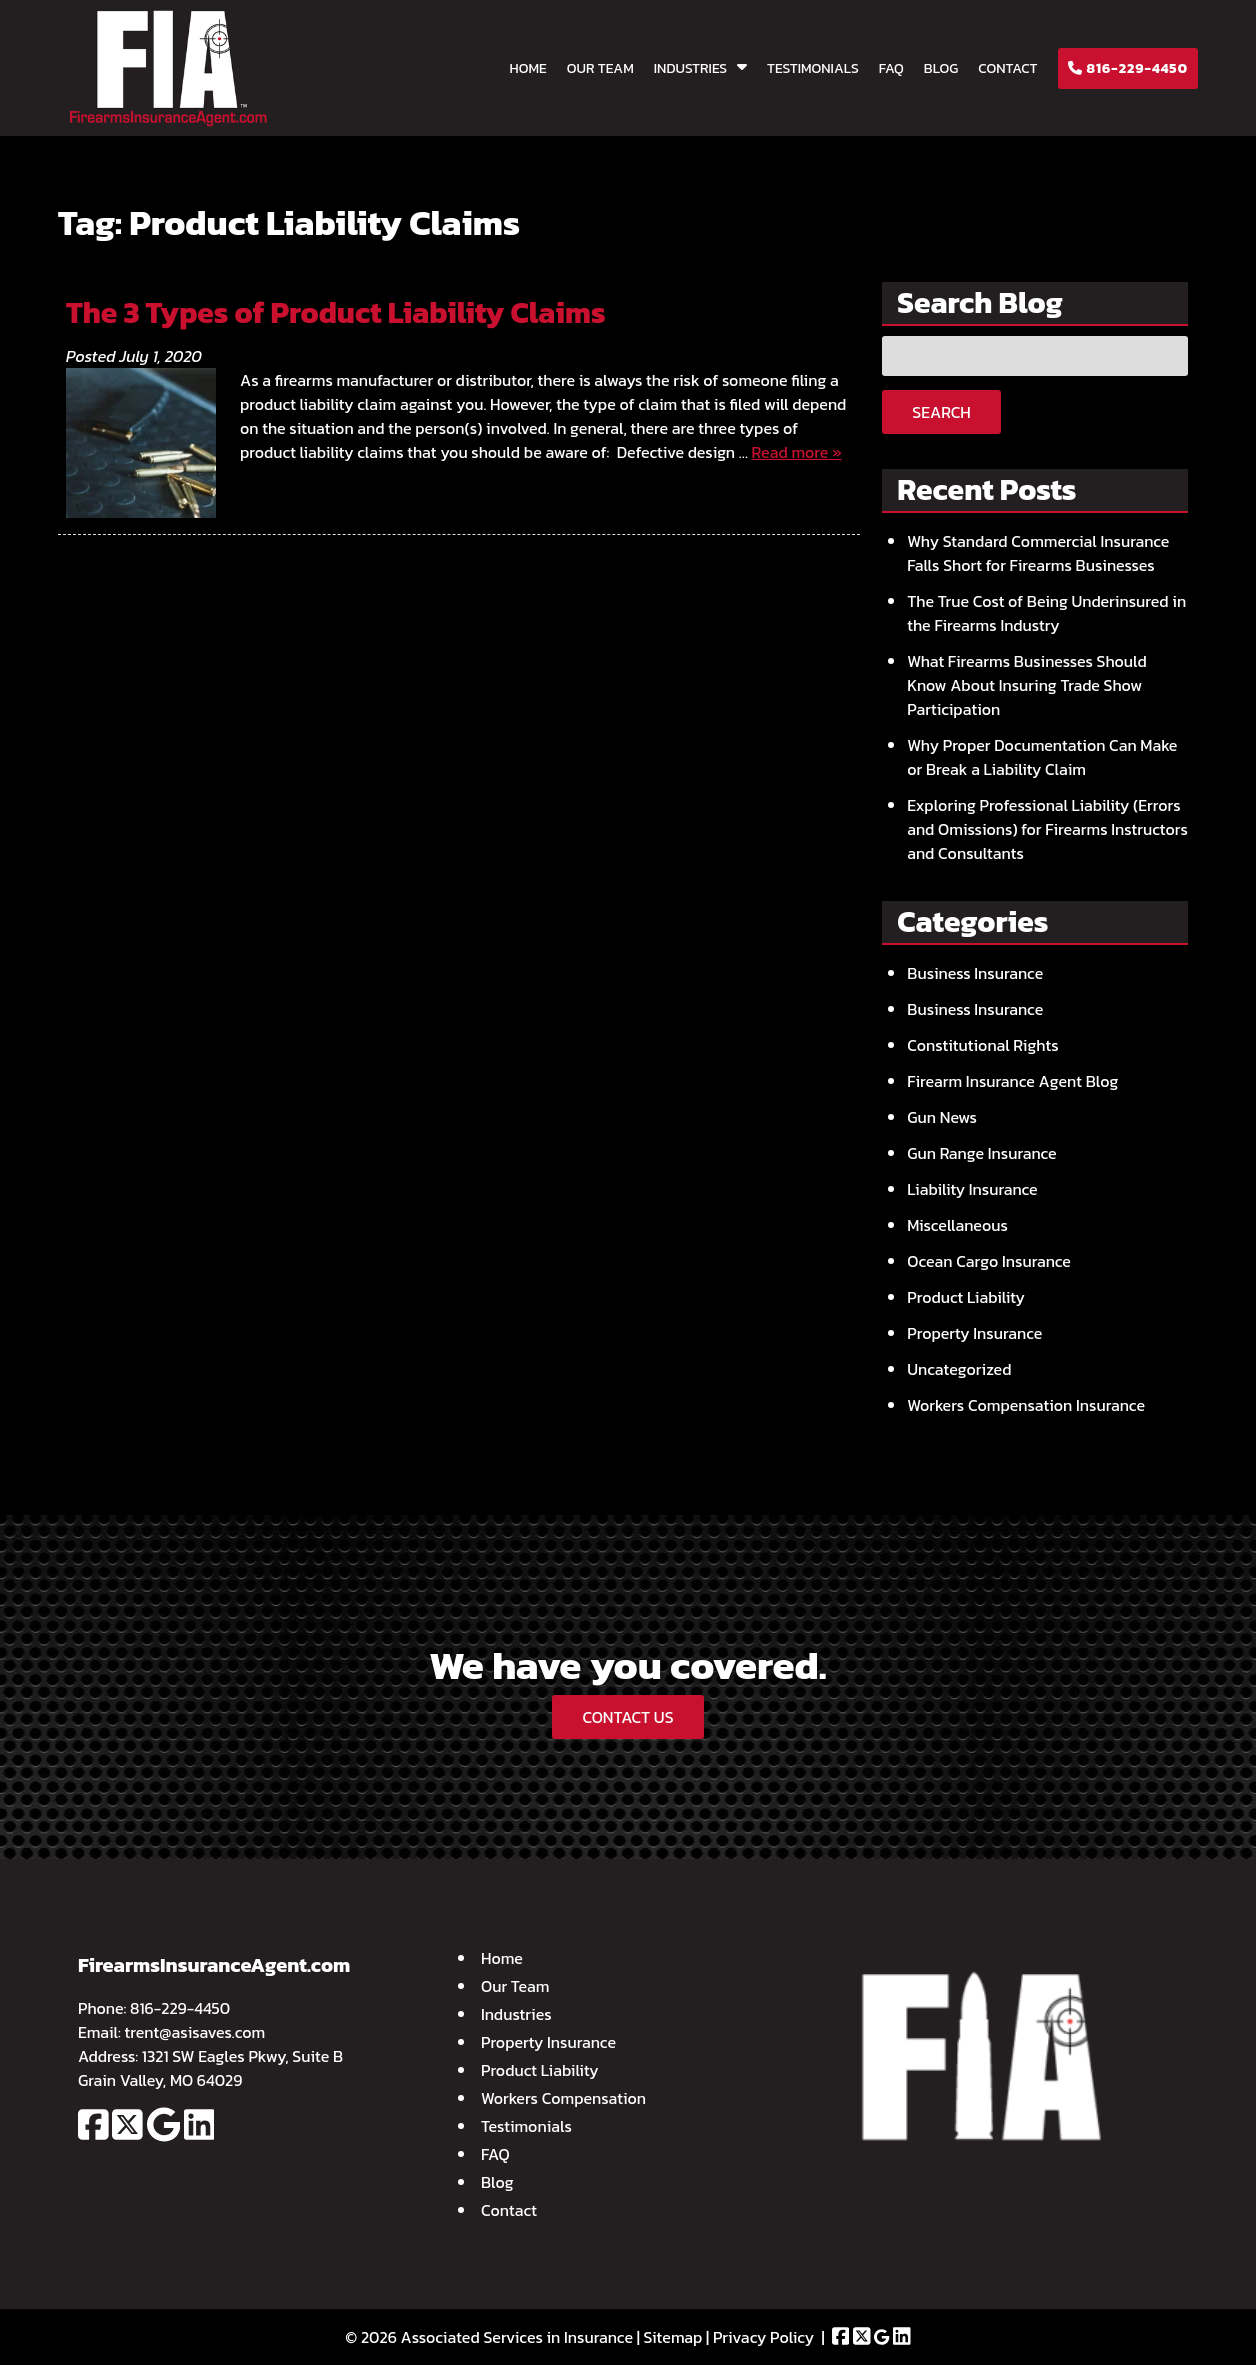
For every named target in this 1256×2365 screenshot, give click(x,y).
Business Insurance (975, 973)
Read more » (797, 452)
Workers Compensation (563, 2098)
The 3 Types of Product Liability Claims (336, 312)
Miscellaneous (957, 1225)
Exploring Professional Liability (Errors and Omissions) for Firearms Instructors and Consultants (1047, 829)
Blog (941, 68)
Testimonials (813, 68)
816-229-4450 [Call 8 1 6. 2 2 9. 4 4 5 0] (180, 2008)
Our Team (600, 68)
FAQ (891, 68)
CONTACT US (627, 1717)
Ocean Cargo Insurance (989, 1261)
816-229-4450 (1128, 68)
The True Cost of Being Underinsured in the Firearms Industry (1046, 613)
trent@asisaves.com (195, 2032)
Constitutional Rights (982, 1045)
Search (941, 412)
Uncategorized (959, 1369)
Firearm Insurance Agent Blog (1012, 1081)
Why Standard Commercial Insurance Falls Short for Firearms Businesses (1038, 553)
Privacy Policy (763, 2337)
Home (528, 68)
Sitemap (673, 2337)
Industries (690, 68)
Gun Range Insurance (981, 1153)
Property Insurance (974, 1333)
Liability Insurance (972, 1189)
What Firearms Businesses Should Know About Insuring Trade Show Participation (1027, 685)
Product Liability (966, 1297)
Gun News (942, 1117)
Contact (1007, 68)
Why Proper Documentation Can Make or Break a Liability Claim (1042, 757)
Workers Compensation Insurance (1026, 1405)
